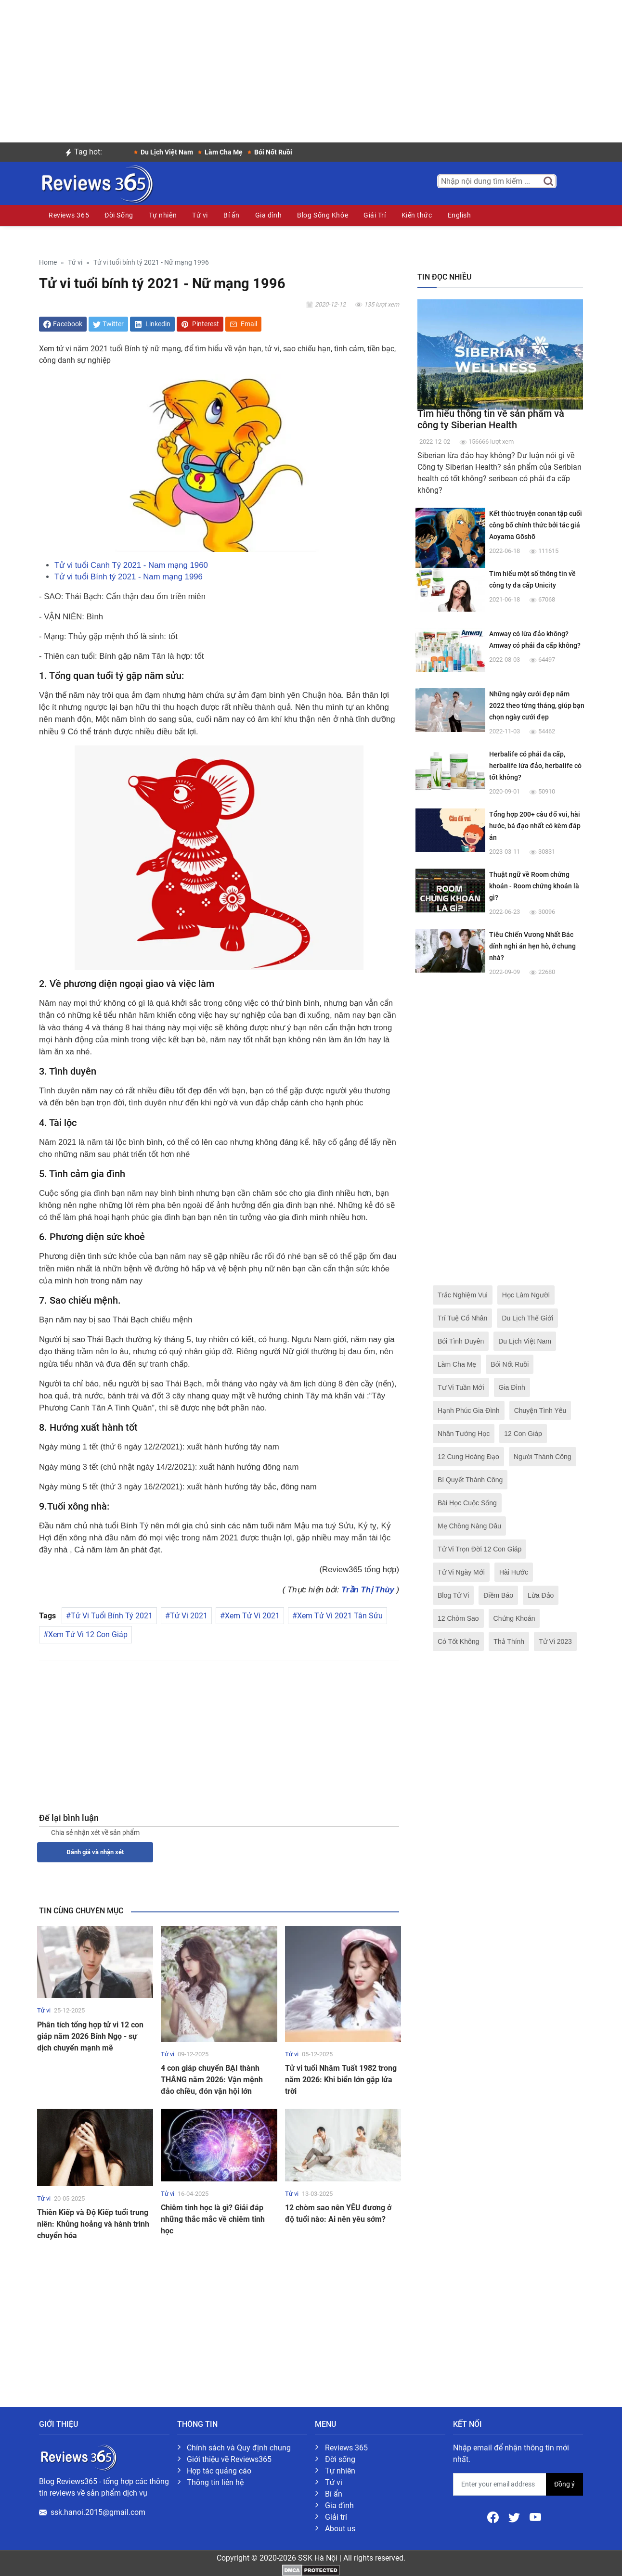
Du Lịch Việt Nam (524, 1341)
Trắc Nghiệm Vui (463, 1295)
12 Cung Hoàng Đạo (468, 1457)
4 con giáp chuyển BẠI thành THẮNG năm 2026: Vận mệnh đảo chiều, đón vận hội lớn (212, 2079)
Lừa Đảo (541, 1595)
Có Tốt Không (458, 1641)
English (459, 215)
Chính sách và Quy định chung (239, 2447)
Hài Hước (513, 1572)
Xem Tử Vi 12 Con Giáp (88, 1634)
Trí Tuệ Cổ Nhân (462, 1318)
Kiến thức (417, 215)
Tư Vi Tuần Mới (461, 1387)
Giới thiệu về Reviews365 (229, 2459)
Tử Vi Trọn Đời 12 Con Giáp (479, 1549)
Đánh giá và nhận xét (95, 1852)
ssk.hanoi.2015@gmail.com (98, 2512)
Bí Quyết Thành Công (470, 1480)
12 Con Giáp (523, 1433)
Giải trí (336, 2517)
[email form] (500, 2484)
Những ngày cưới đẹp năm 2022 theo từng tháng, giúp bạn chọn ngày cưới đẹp (536, 705)
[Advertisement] (311, 67)
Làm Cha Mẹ (457, 1364)
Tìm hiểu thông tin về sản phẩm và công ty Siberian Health (490, 419)
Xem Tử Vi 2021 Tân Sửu (340, 1615)
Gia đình (268, 215)
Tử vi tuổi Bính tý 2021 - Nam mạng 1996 (128, 576)
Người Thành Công (542, 1457)
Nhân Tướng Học (464, 1433)
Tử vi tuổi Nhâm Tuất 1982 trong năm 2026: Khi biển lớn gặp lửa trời (341, 2079)
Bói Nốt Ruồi (510, 1364)
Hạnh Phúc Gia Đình (469, 1410)
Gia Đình (512, 1387)
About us (340, 2528)
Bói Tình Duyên (461, 1341)
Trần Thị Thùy (367, 1589)
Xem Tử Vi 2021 (252, 1615)
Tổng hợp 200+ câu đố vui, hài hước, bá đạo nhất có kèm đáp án (535, 825)
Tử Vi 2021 (188, 1615)
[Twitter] (515, 2516)
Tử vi (200, 215)
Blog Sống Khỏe (322, 215)
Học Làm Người (526, 1295)
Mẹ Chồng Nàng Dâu (469, 1526)
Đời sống (340, 2459)
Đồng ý (564, 2484)
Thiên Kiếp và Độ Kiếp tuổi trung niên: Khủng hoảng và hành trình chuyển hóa (93, 2224)
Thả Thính (508, 1641)
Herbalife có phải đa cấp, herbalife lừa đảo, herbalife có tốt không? (535, 765)
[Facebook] (494, 2516)
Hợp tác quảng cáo (219, 2470)
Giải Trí (374, 215)
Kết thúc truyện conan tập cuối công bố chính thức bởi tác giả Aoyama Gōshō (535, 525)
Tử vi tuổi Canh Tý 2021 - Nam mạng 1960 (131, 565)
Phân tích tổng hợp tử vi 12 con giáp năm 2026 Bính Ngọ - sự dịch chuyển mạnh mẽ (90, 2036)
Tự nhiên (163, 215)
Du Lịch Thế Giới (527, 1318)
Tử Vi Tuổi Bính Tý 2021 (112, 1615)
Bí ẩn (231, 215)
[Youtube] (535, 2516)
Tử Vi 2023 (555, 1641)
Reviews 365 (69, 215)
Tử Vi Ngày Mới (461, 1572)
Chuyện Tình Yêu (540, 1410)
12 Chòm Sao (458, 1618)
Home (48, 262)
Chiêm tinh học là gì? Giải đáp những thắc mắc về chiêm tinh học (213, 2219)
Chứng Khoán (514, 1618)
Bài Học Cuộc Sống (467, 1503)
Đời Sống (118, 215)
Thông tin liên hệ (215, 2482)
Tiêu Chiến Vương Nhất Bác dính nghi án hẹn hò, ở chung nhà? (532, 946)
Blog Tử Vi (453, 1595)
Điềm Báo (498, 1595)
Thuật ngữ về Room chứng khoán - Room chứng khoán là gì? (534, 886)
